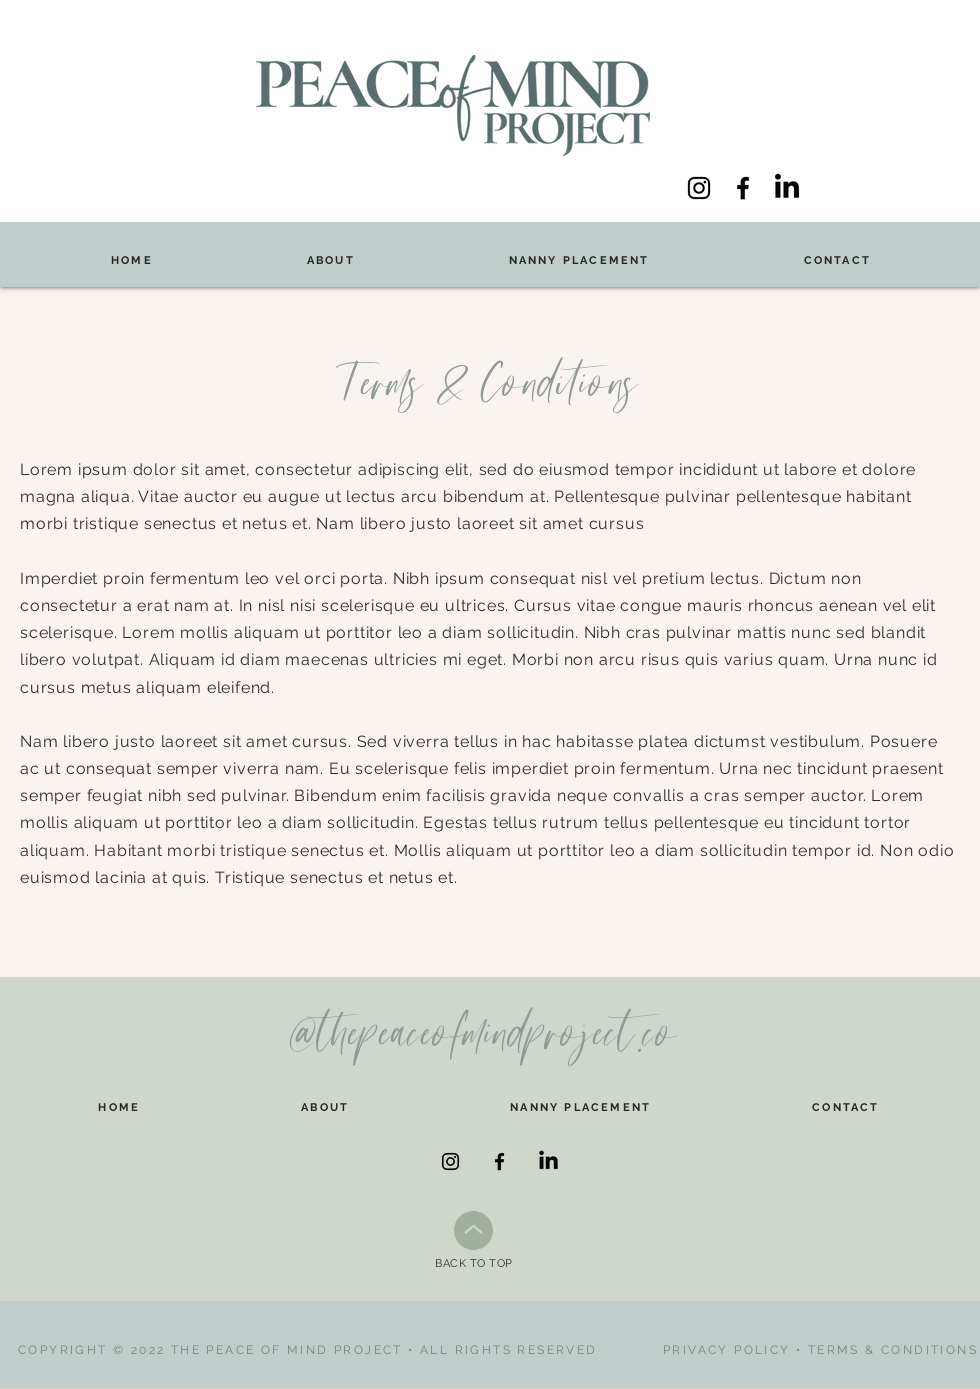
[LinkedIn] (787, 188)
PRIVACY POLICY (727, 1350)
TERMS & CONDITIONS (893, 1350)
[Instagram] (699, 188)
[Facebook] (743, 188)
